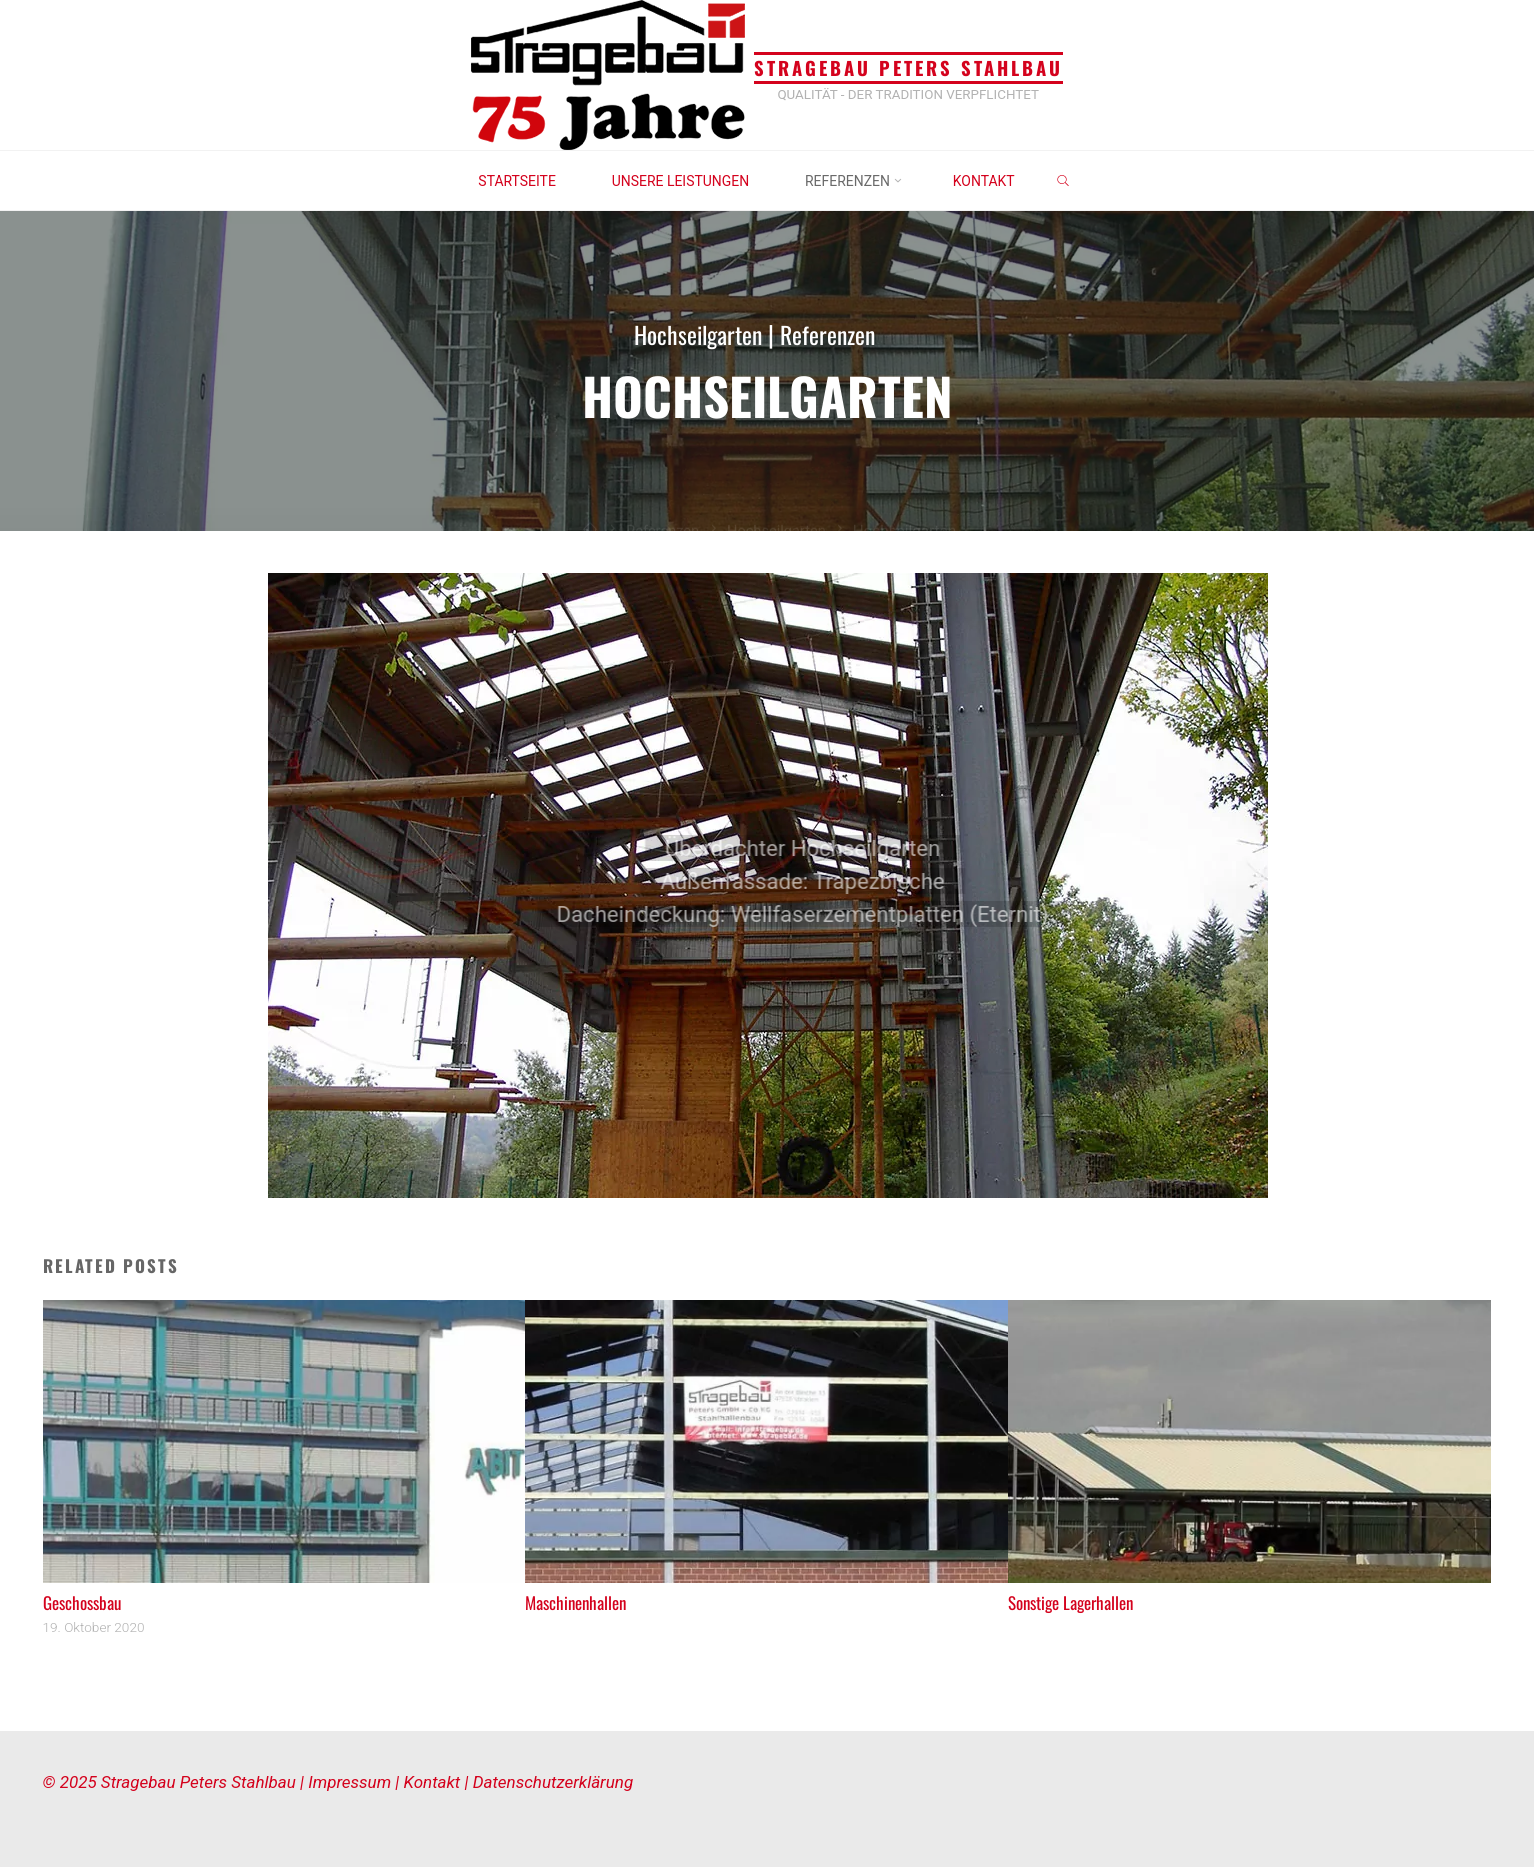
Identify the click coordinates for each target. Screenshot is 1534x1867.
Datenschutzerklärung (553, 1782)
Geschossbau (82, 1602)
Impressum (351, 1782)
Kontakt (434, 1782)
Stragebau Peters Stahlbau (908, 68)
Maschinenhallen (575, 1602)
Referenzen (831, 334)
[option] (767, 885)
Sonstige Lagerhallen (1070, 1602)
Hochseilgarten (696, 334)
